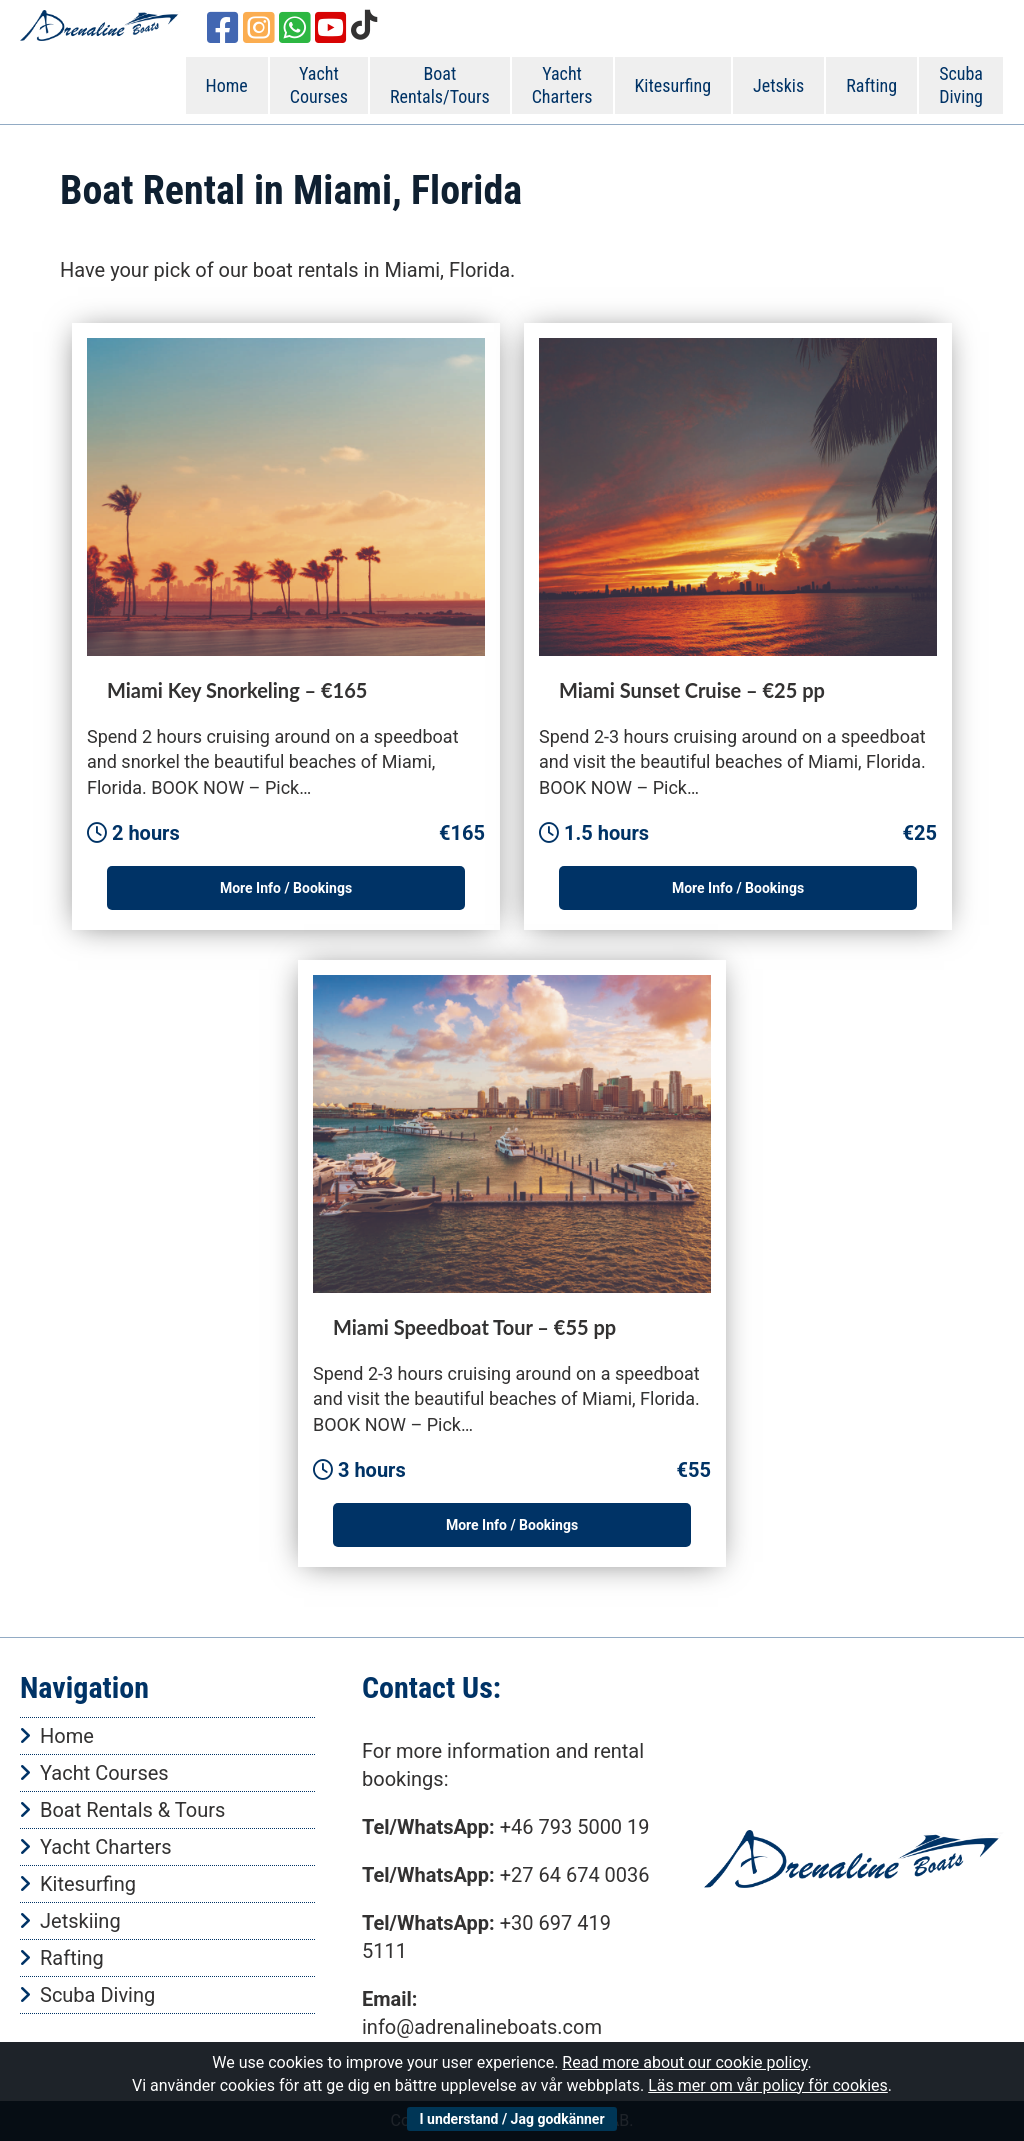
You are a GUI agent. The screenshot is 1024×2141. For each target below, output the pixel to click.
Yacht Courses (319, 85)
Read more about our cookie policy (684, 2062)
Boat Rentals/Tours (440, 85)
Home (227, 85)
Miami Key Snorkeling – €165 (237, 690)
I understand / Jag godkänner (511, 2119)
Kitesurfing (673, 85)
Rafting (871, 85)
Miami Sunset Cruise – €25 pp (692, 690)
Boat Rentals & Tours (132, 1810)
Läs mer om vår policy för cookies (768, 2085)
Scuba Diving (961, 85)
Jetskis (778, 85)
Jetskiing (80, 1921)
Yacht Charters (562, 85)
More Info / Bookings (286, 888)
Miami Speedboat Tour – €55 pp (474, 1327)
